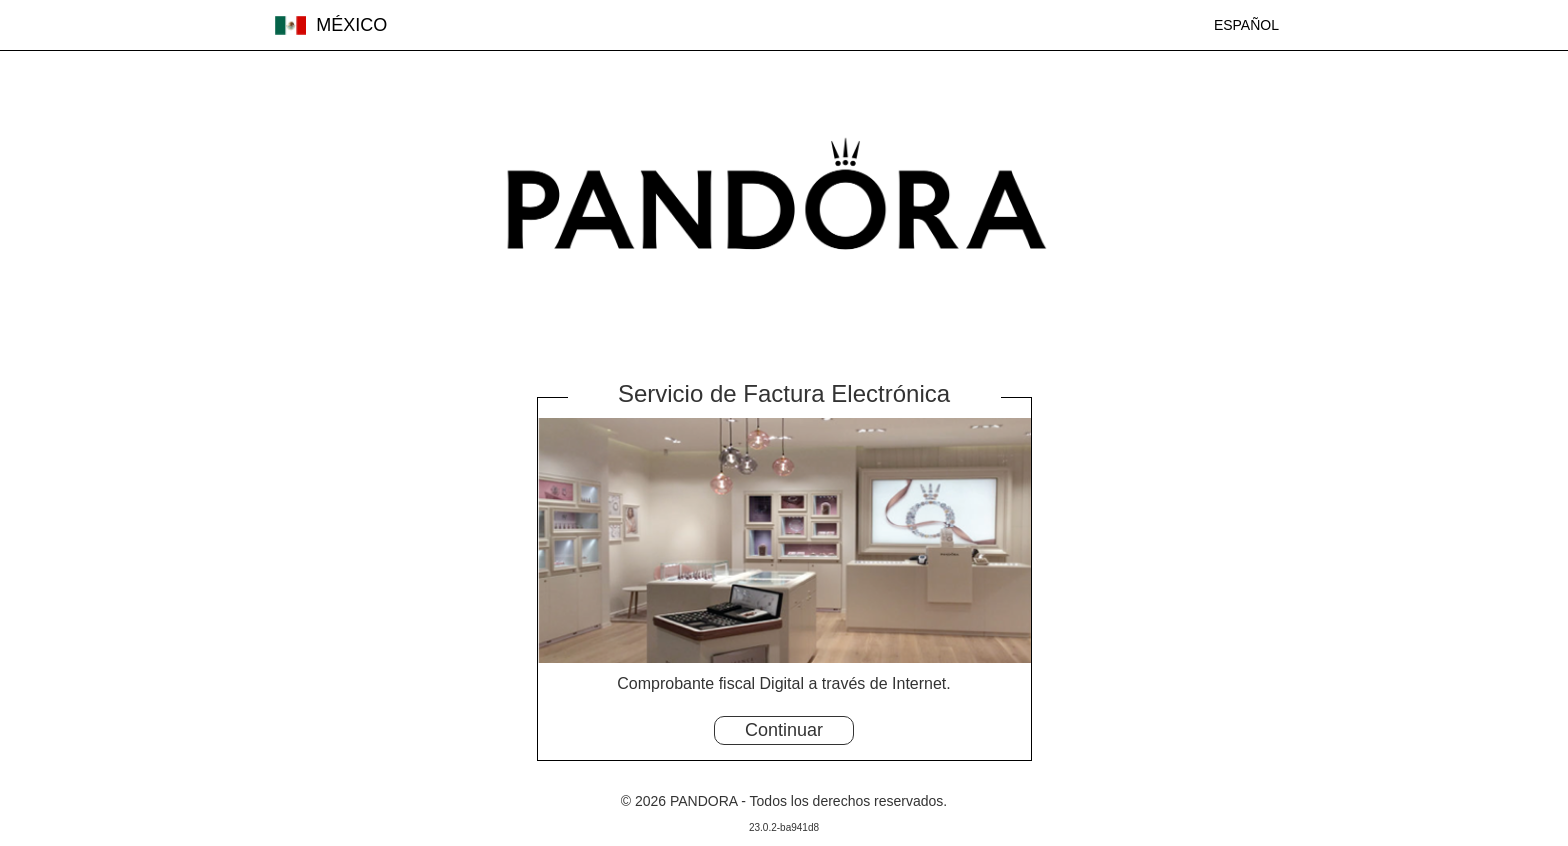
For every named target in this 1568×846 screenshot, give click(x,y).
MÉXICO (330, 25)
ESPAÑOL (1246, 25)
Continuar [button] (784, 730)
